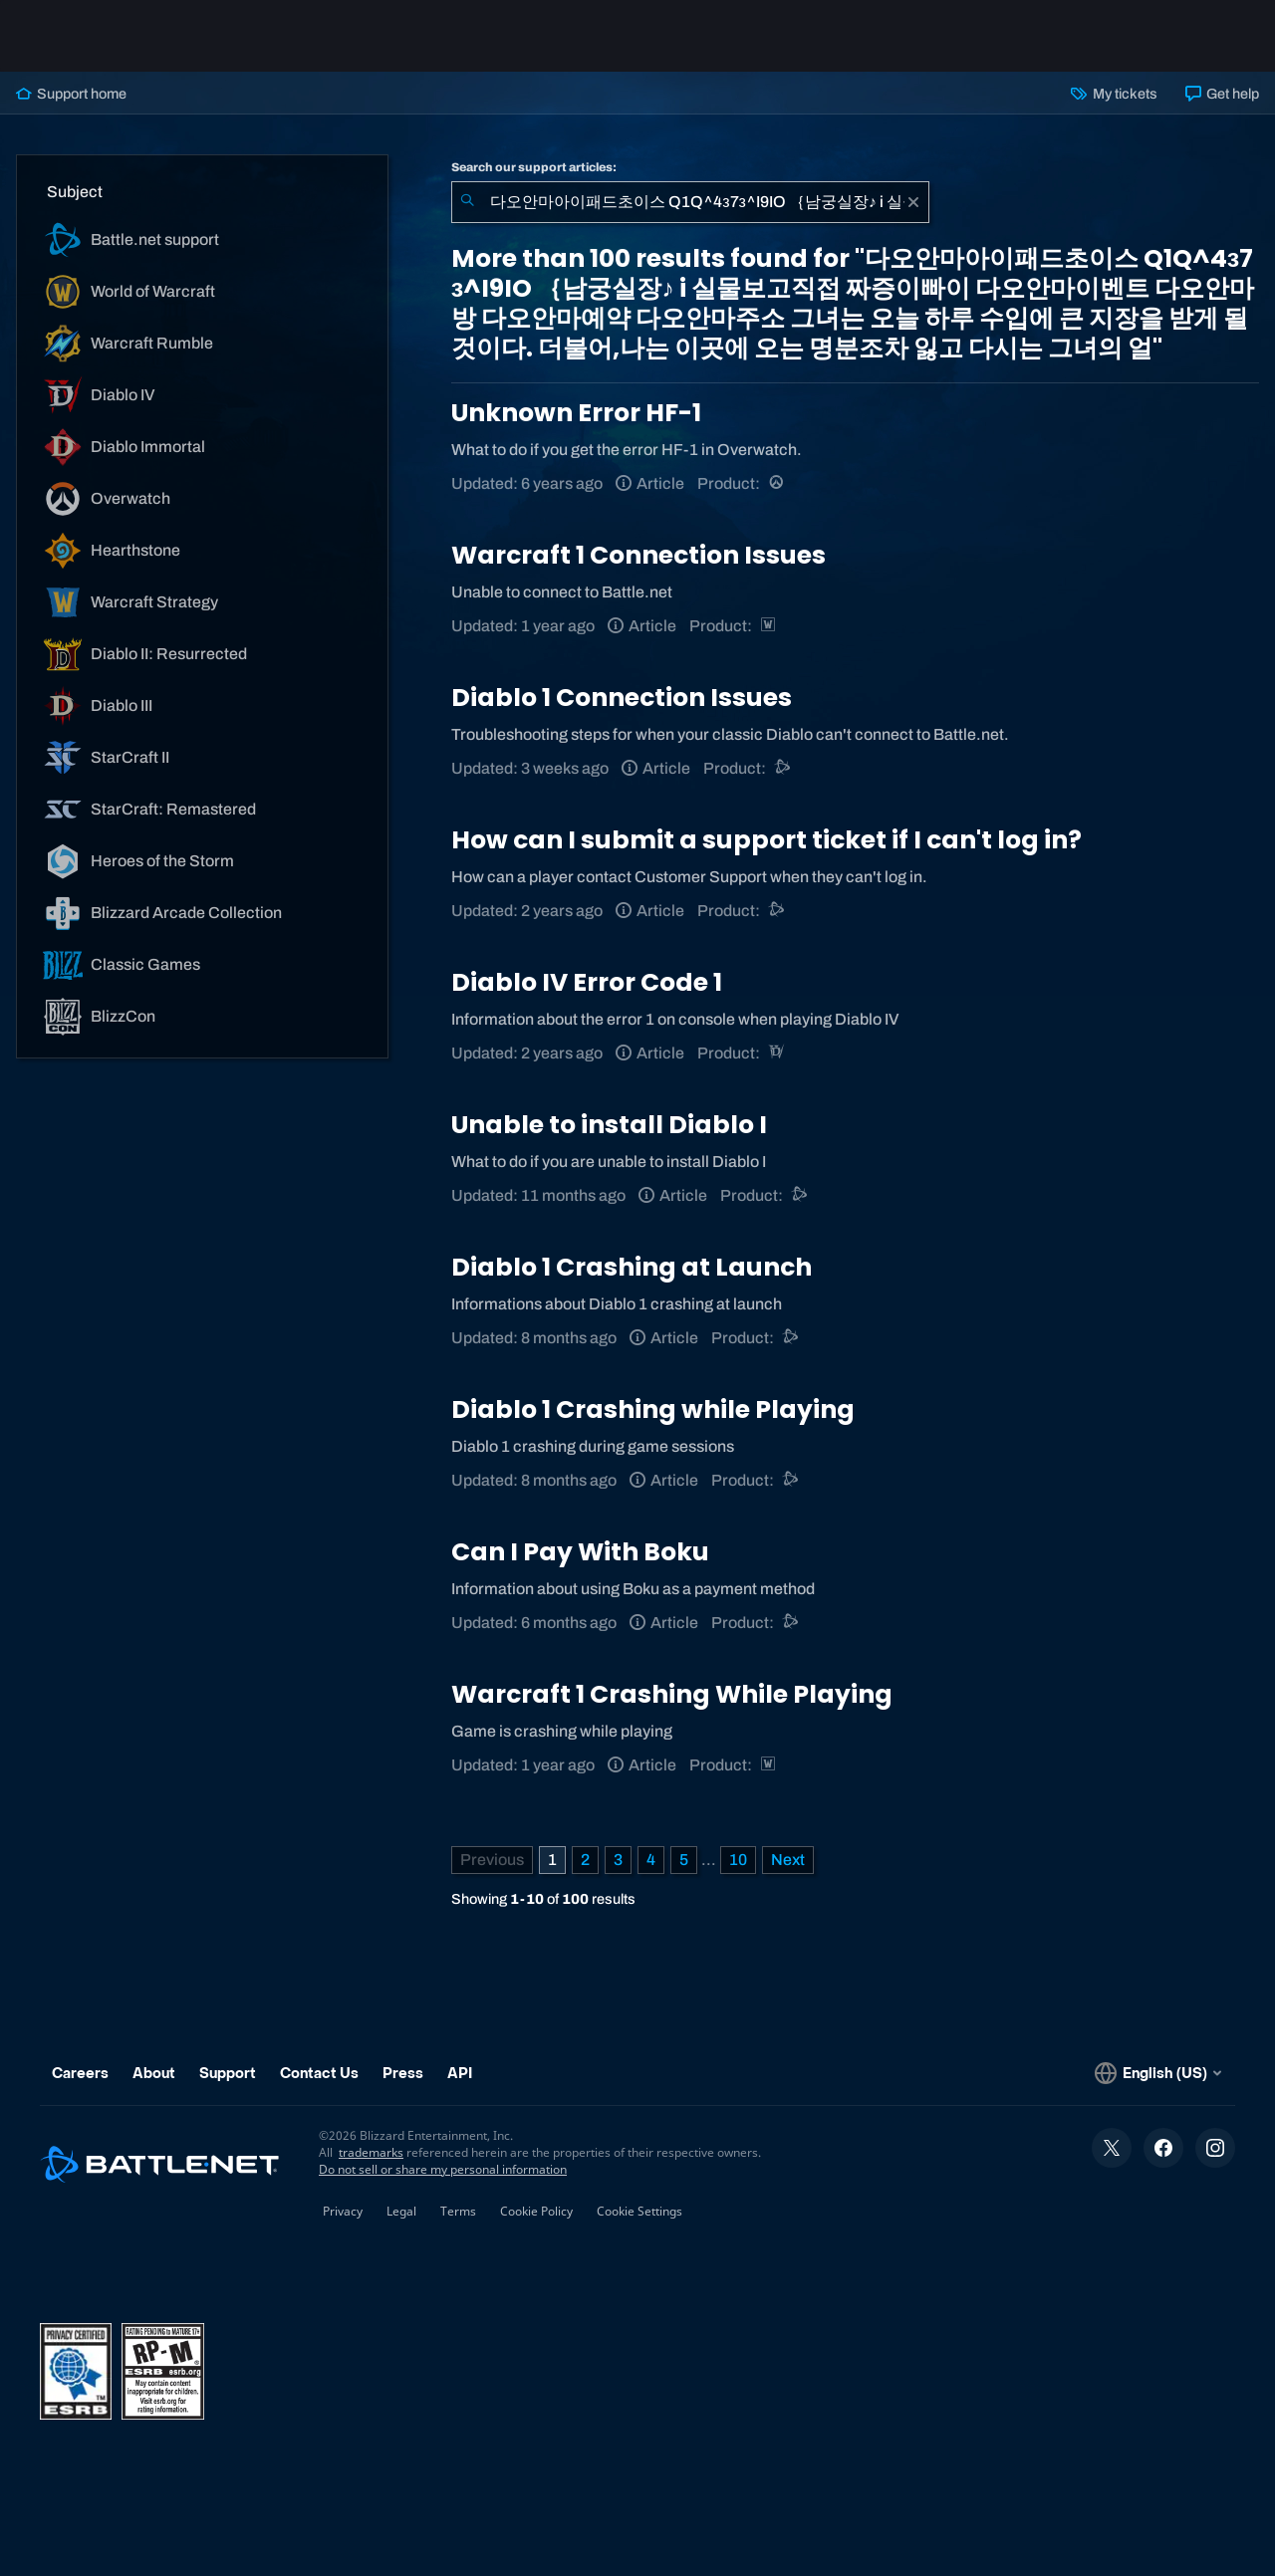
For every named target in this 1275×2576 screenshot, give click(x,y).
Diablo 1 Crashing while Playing (653, 1409)
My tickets (1113, 94)
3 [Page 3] (618, 1859)
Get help (1222, 94)
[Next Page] (788, 1860)
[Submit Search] (467, 202)
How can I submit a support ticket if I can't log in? (766, 839)
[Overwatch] (777, 483)
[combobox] (690, 202)
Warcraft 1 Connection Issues (638, 555)
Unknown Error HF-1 (576, 412)
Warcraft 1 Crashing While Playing (671, 1694)
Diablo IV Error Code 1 (586, 982)
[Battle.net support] (783, 768)
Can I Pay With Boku (580, 1551)
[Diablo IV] (777, 1053)
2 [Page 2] (585, 1859)
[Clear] (913, 202)
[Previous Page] (492, 1860)
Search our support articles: (534, 167)
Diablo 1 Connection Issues (621, 697)
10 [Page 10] (738, 1859)
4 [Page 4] (650, 1859)
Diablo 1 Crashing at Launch (631, 1267)
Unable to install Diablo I (609, 1124)
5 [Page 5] (683, 1859)
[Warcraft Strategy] (769, 625)
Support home (71, 94)
